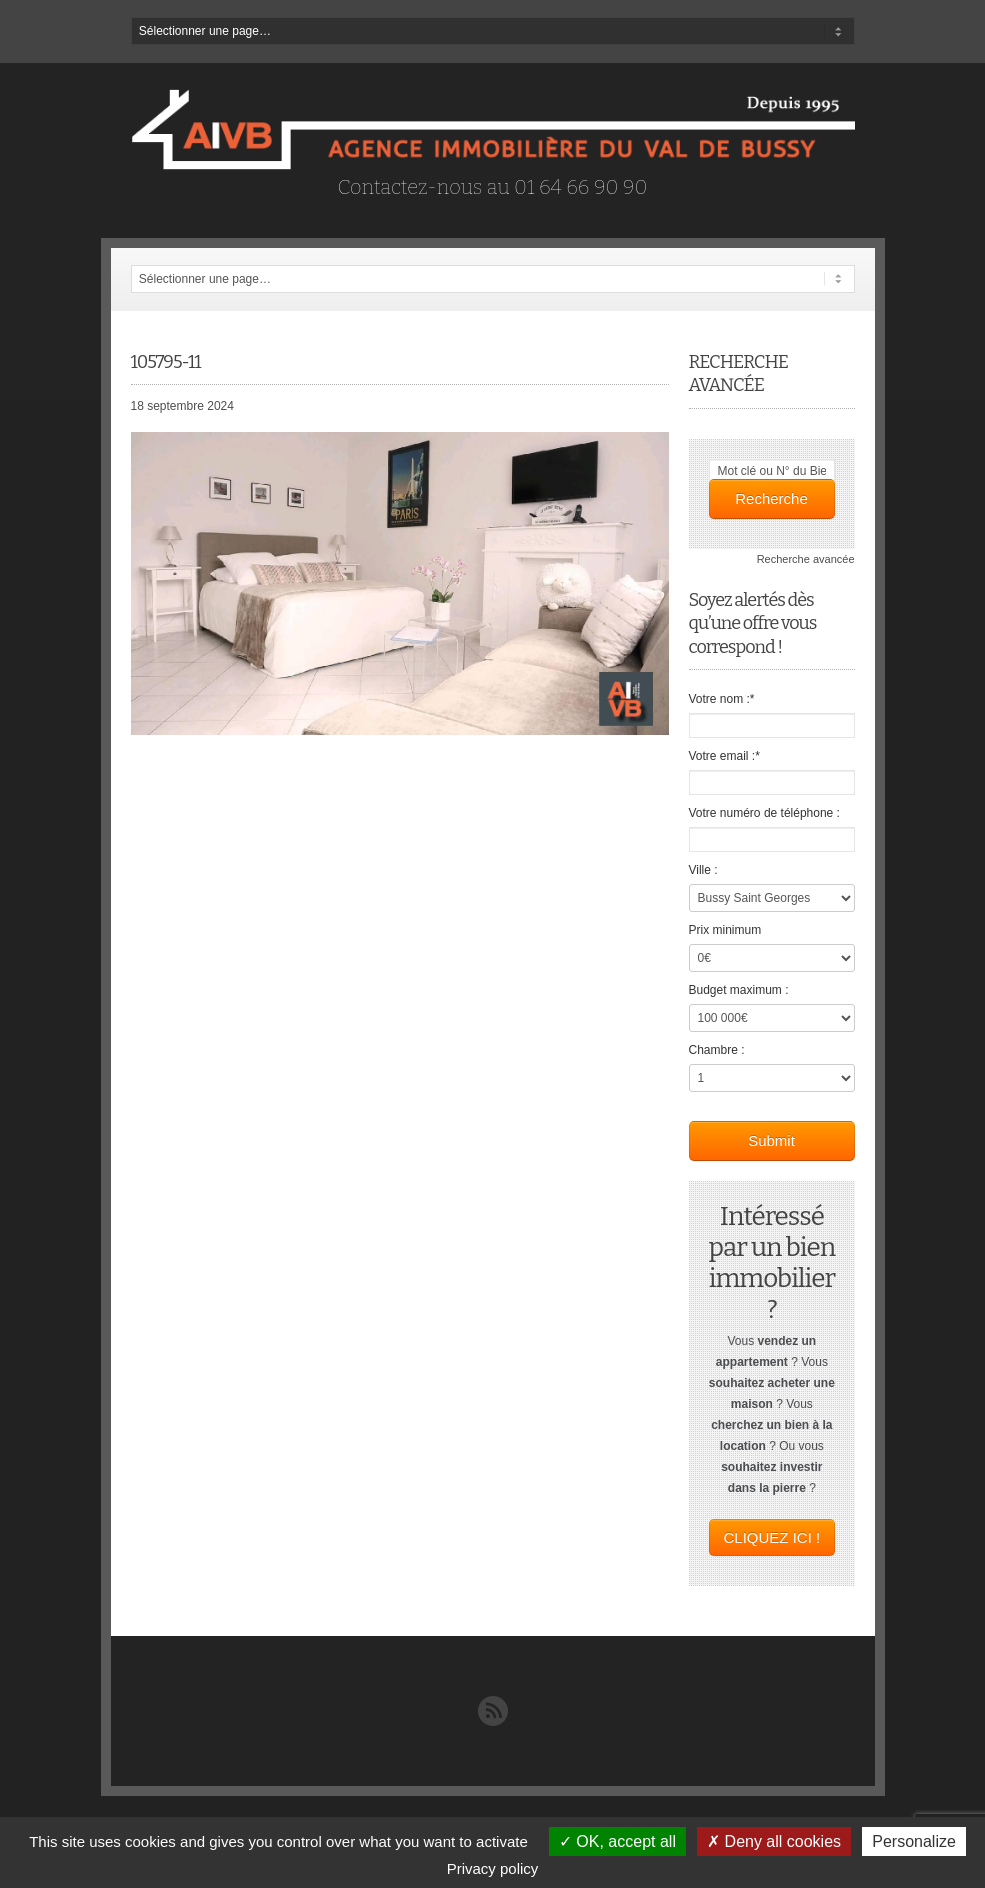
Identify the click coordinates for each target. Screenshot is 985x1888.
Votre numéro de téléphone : (764, 813)
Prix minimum (725, 930)
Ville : (703, 870)
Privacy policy (493, 1868)
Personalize (914, 1841)
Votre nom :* (722, 699)
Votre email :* (724, 756)
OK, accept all (617, 1841)
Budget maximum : (739, 990)
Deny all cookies (774, 1841)
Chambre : (717, 1050)
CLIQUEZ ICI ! (772, 1537)
